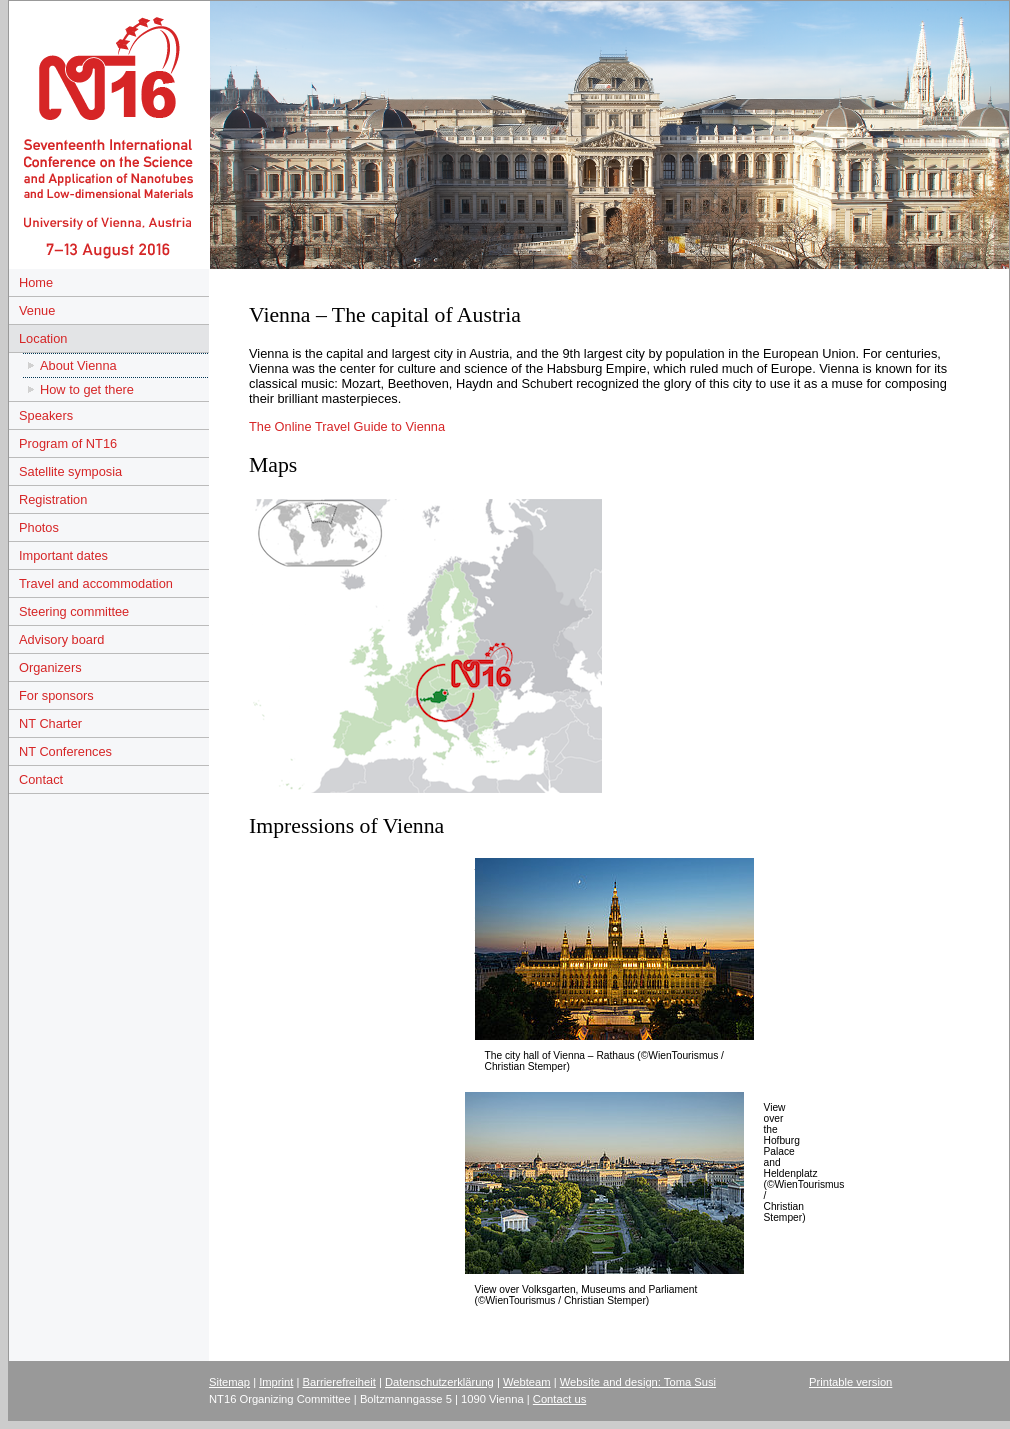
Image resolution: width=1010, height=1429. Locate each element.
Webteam (527, 1382)
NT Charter (50, 723)
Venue (37, 310)
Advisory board (61, 639)
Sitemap (229, 1382)
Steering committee (74, 611)
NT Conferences (65, 751)
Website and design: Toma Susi (638, 1382)
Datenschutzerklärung (439, 1382)
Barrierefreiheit (339, 1382)
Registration (53, 499)
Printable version (850, 1382)
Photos (39, 527)
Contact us (559, 1399)
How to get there (87, 389)
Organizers (50, 667)
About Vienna (78, 365)
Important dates (63, 555)
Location (43, 338)
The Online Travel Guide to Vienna (347, 426)
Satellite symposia (70, 471)
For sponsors (56, 695)
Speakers (46, 415)
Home (36, 282)
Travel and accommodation (96, 583)
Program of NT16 (68, 443)
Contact (41, 779)
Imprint (276, 1382)
